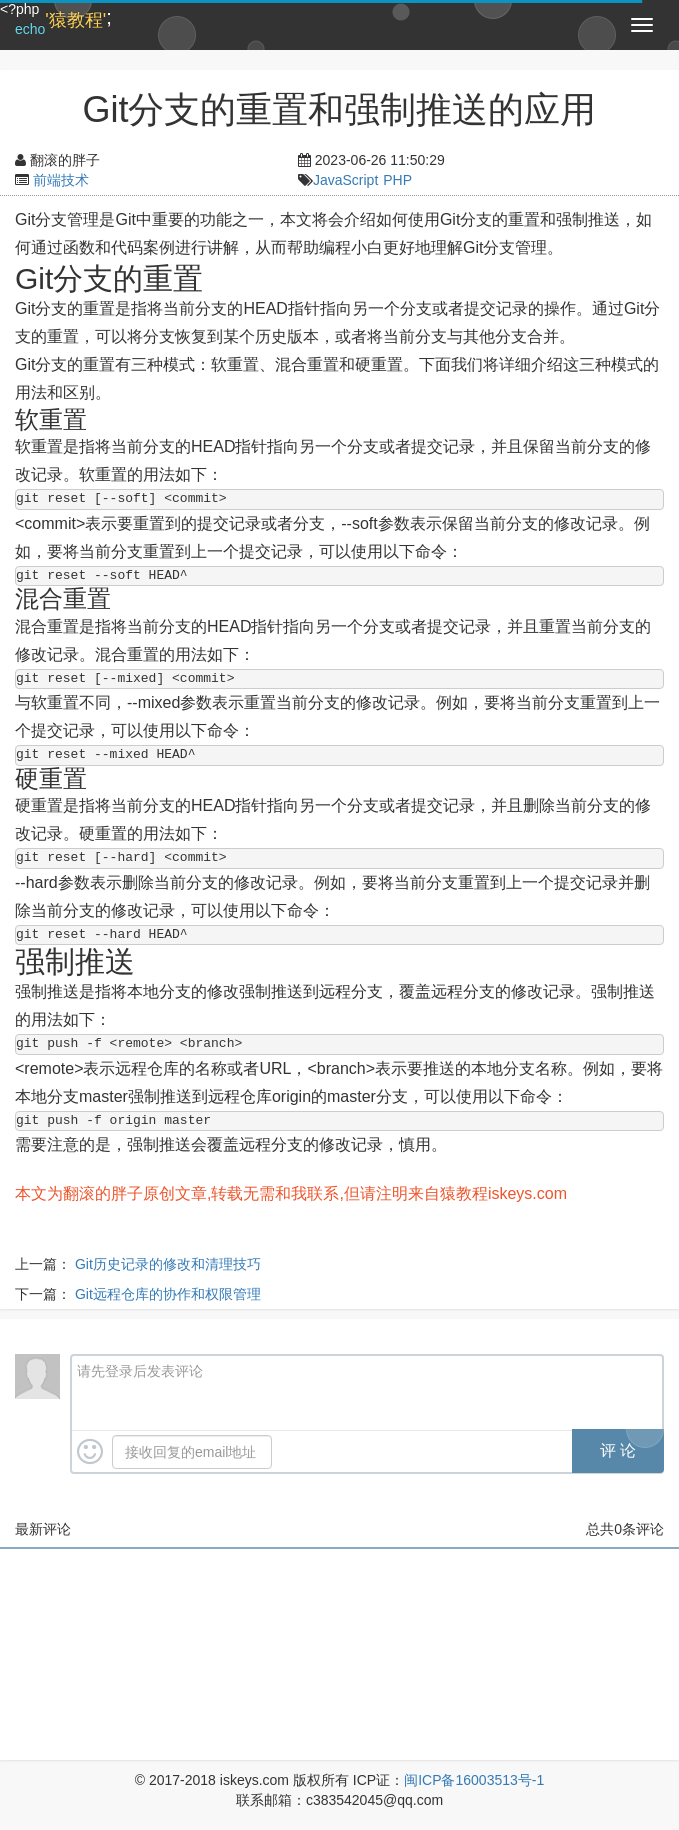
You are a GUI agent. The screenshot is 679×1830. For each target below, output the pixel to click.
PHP (397, 180)
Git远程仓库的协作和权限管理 (168, 1294)
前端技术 (61, 180)
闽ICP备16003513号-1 (474, 1780)
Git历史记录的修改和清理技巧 (168, 1264)
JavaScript (345, 180)
